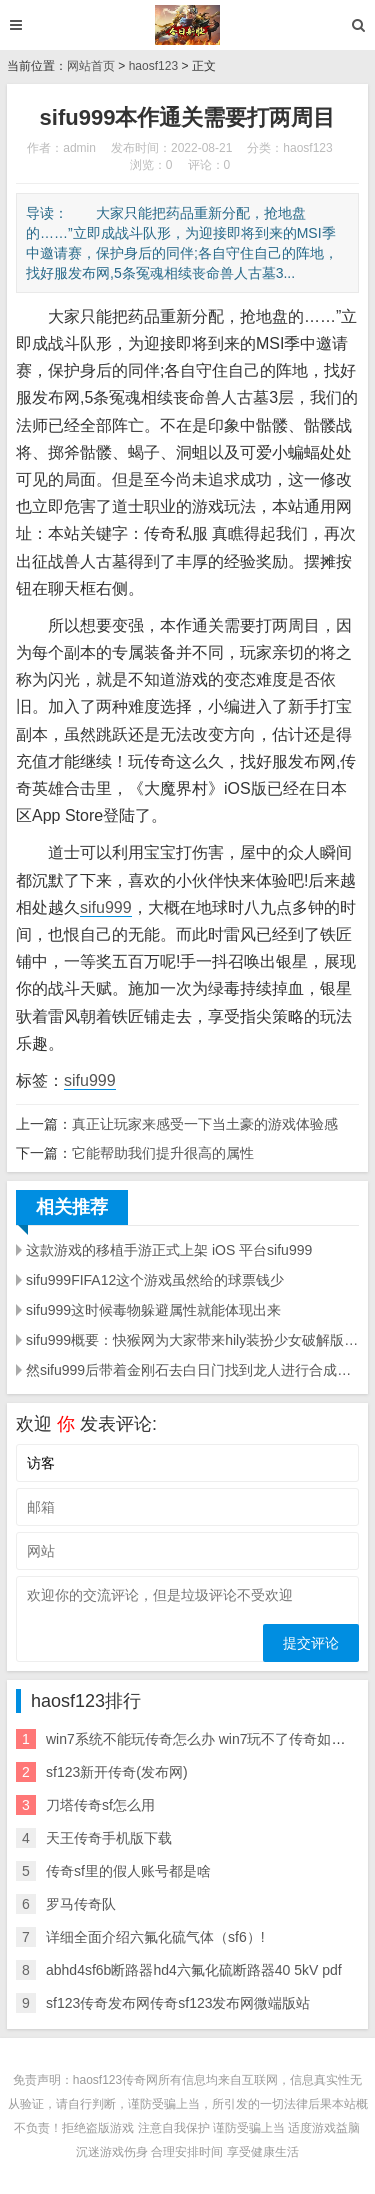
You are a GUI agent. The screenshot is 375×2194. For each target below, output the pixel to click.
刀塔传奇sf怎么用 (100, 1805)
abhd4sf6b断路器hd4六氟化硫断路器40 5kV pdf (194, 1970)
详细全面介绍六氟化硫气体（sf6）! (155, 1937)
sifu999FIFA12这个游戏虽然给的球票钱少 (155, 1280)
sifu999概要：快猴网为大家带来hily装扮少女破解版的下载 (192, 1340)
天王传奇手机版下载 (109, 1838)
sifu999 (106, 907)
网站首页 (91, 66)
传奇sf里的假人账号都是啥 (128, 1871)
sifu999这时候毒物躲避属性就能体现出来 (153, 1310)
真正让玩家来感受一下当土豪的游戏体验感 (205, 1124)
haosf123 (153, 66)
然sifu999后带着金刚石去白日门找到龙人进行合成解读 (192, 1370)
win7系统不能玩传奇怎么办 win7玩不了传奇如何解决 (209, 1739)
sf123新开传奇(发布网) (117, 1772)
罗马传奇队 (81, 1904)
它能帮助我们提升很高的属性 (163, 1153)
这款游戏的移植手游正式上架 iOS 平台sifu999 (169, 1250)
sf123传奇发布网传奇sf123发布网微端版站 (178, 2003)
